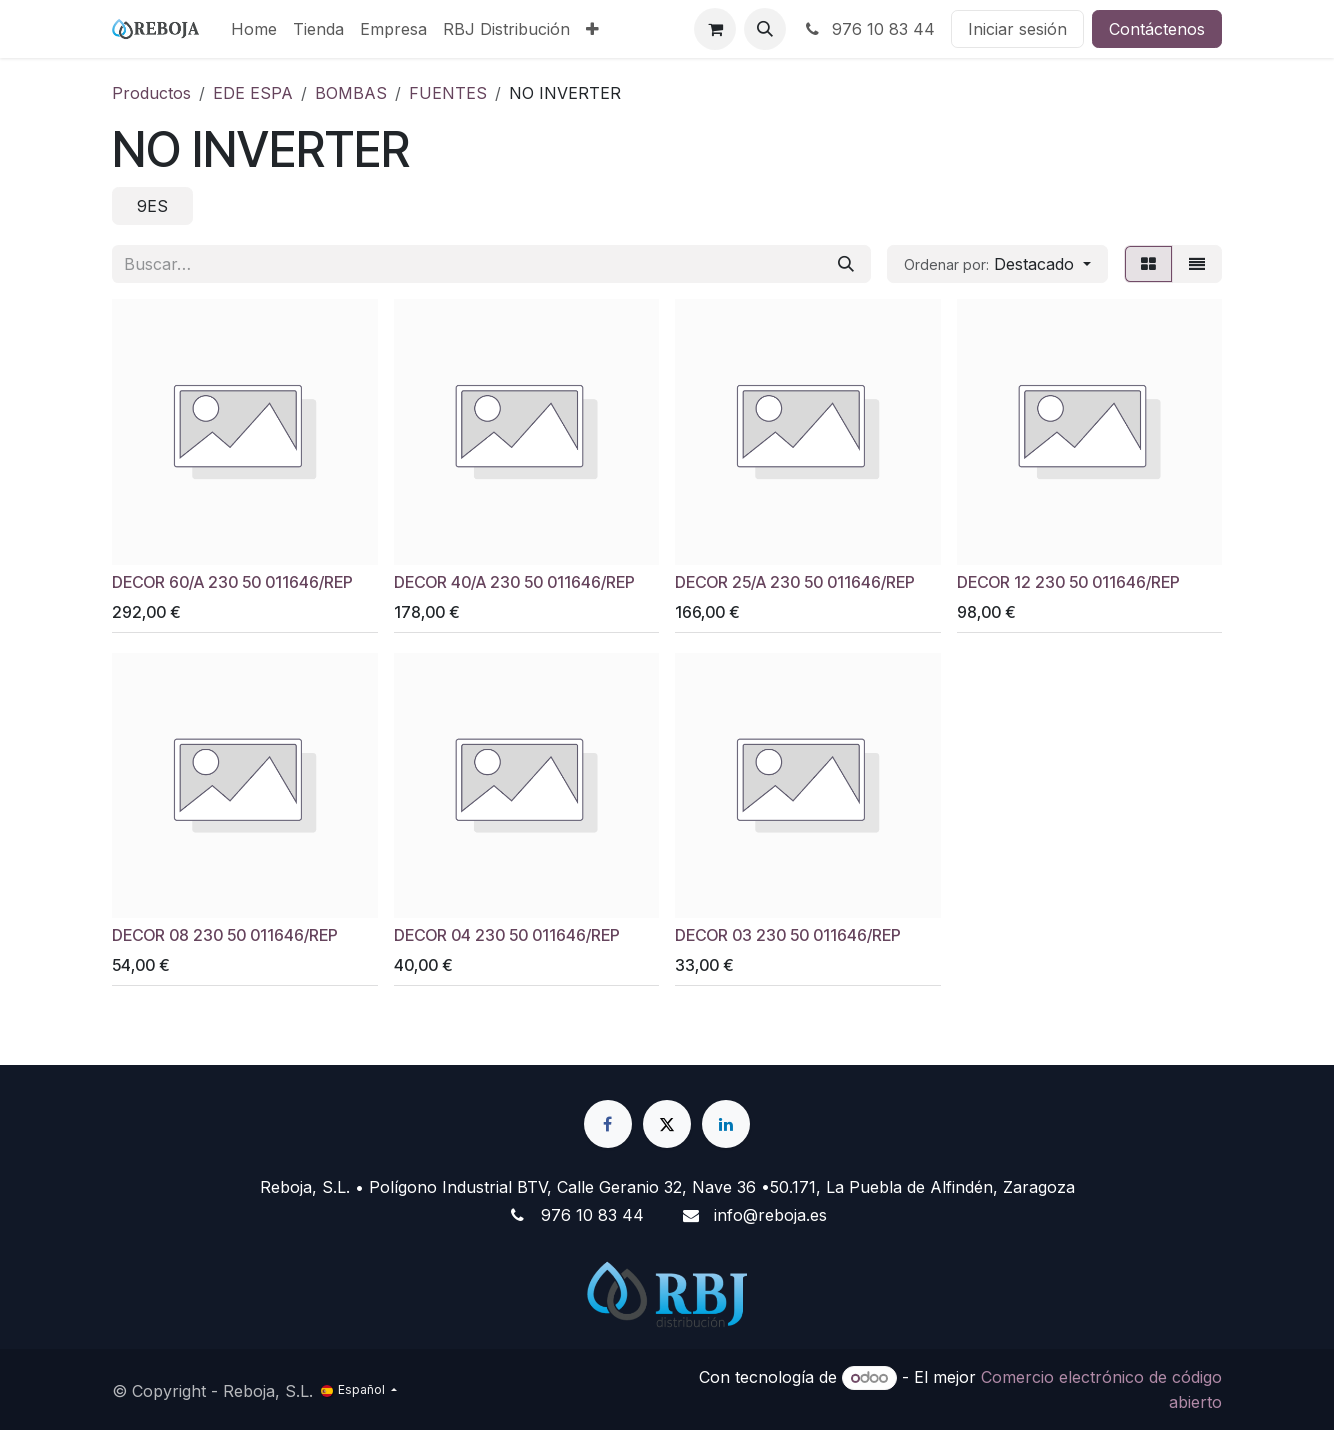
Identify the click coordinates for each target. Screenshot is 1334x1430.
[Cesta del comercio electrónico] (715, 29)
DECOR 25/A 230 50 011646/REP (795, 581)
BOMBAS (351, 93)
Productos (151, 93)
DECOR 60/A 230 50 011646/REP (232, 581)
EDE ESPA (253, 93)
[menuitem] (254, 29)
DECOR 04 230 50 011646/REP (507, 935)
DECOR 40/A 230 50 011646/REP (514, 581)
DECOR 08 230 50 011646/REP (225, 935)
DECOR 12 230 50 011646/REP (1068, 581)
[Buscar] (846, 264)
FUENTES (448, 93)
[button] (765, 29)
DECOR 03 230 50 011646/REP (788, 935)
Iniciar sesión (1017, 29)
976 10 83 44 (868, 29)
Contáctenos (1157, 29)
